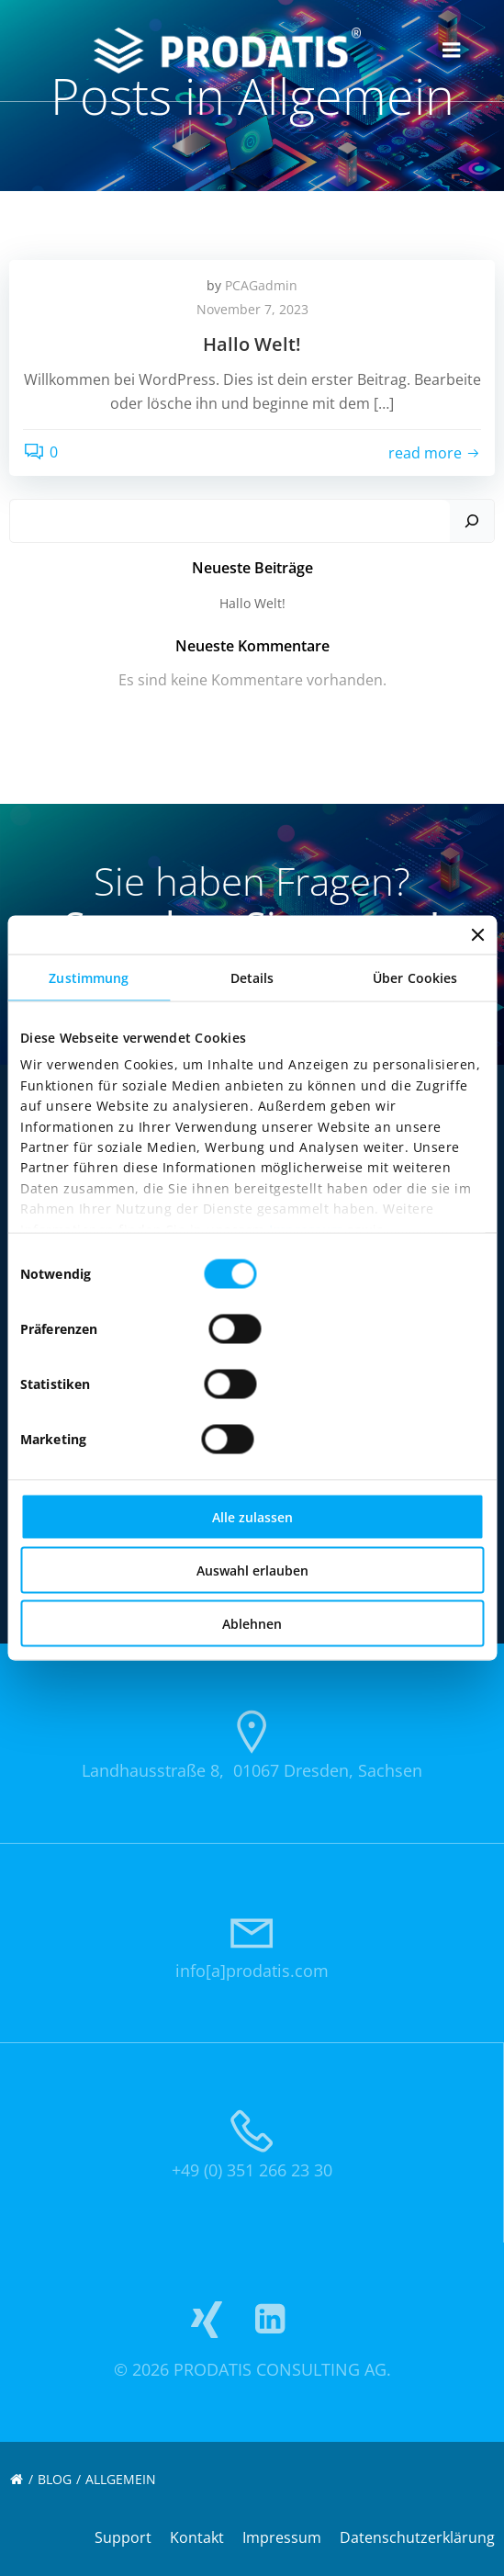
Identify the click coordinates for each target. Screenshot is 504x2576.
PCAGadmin (261, 285)
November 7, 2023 (252, 309)
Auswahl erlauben (252, 1570)
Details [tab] (252, 978)
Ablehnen (252, 1624)
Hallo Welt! (252, 603)
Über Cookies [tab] (415, 978)
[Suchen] (472, 521)
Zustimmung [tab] (89, 978)
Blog (55, 2479)
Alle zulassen (252, 1517)
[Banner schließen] (477, 935)
